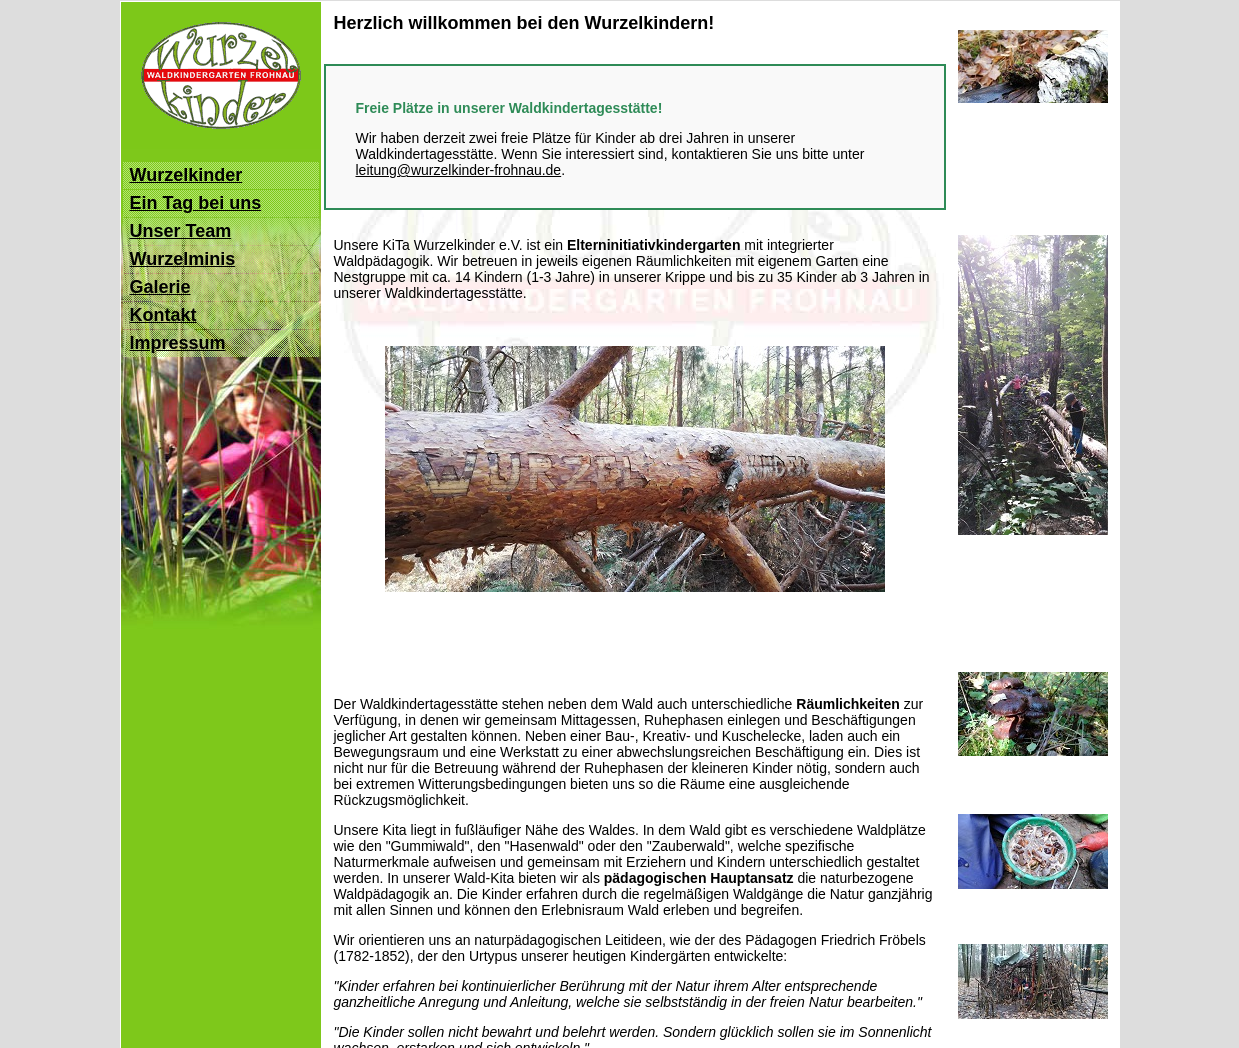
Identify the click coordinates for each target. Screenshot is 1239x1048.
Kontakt (163, 315)
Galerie (160, 287)
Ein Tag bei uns (196, 203)
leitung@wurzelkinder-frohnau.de (459, 170)
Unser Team (181, 231)
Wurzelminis (183, 259)
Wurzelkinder (186, 175)
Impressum (178, 343)
